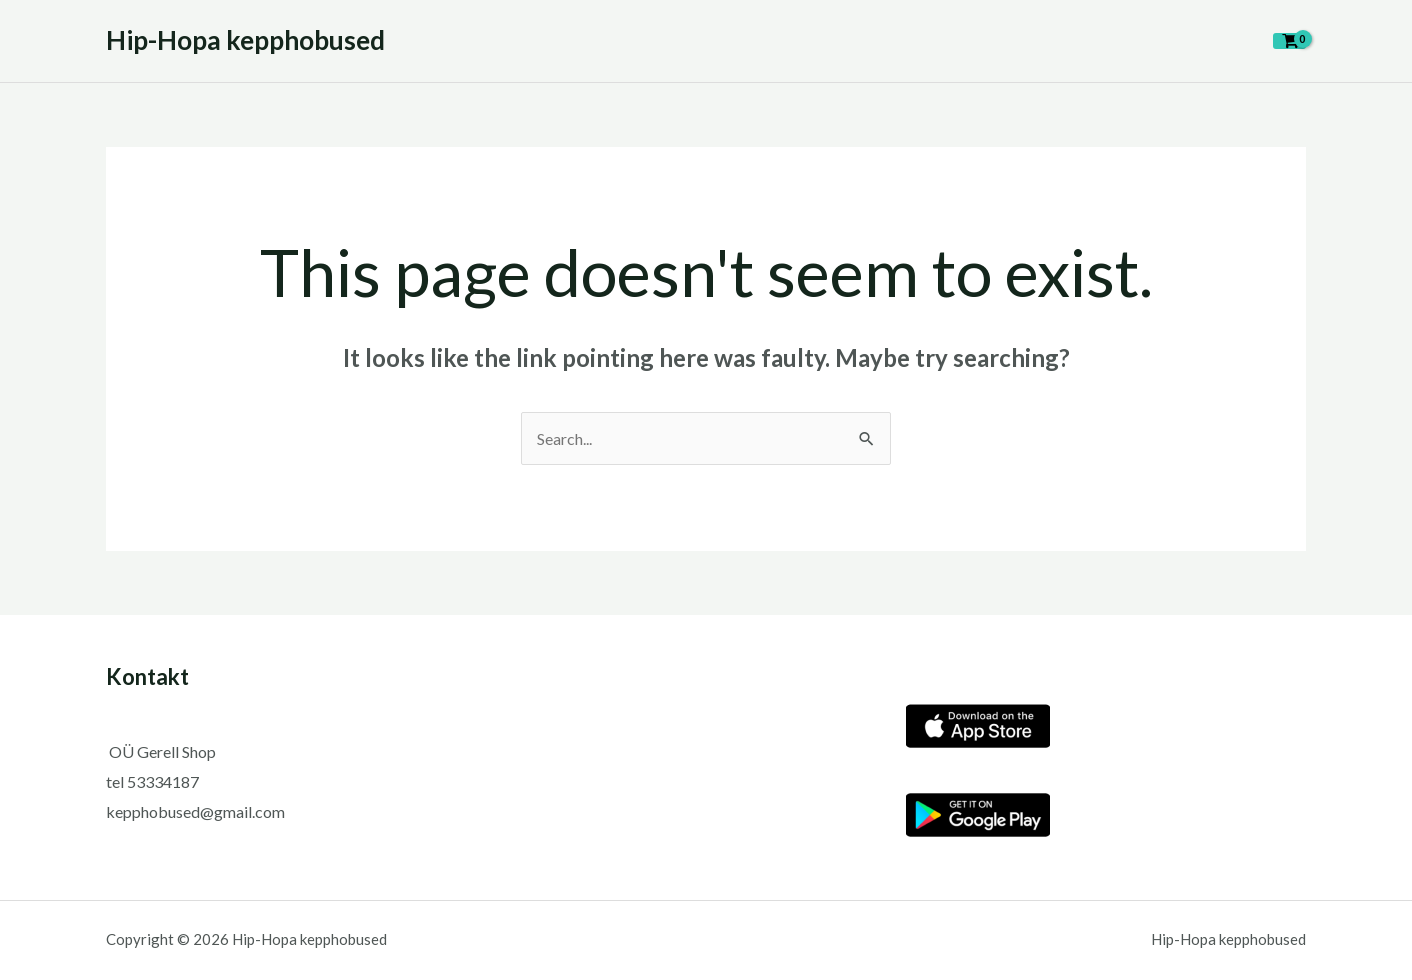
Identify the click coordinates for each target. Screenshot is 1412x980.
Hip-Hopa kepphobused (245, 40)
